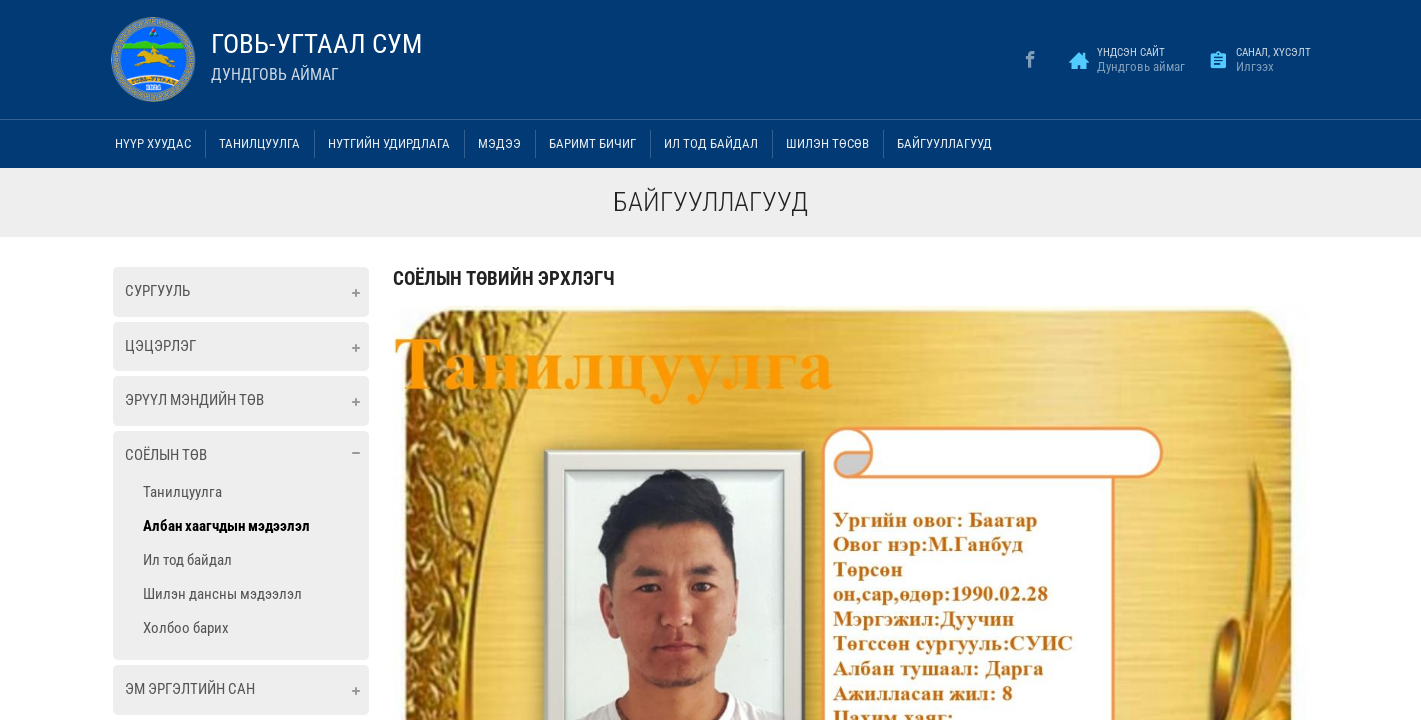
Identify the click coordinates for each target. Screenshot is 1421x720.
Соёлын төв (166, 455)
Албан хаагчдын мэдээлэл (226, 526)
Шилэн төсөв (827, 143)
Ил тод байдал (711, 143)
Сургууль (157, 291)
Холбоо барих (186, 628)
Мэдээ (499, 143)
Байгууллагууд (944, 143)
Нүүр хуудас (153, 143)
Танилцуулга (259, 143)
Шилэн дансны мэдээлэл (222, 594)
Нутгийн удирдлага (389, 143)
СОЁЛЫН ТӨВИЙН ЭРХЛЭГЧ (504, 278)
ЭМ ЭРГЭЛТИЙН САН (190, 689)
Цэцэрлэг (160, 346)
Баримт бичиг (592, 143)
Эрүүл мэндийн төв (194, 400)
